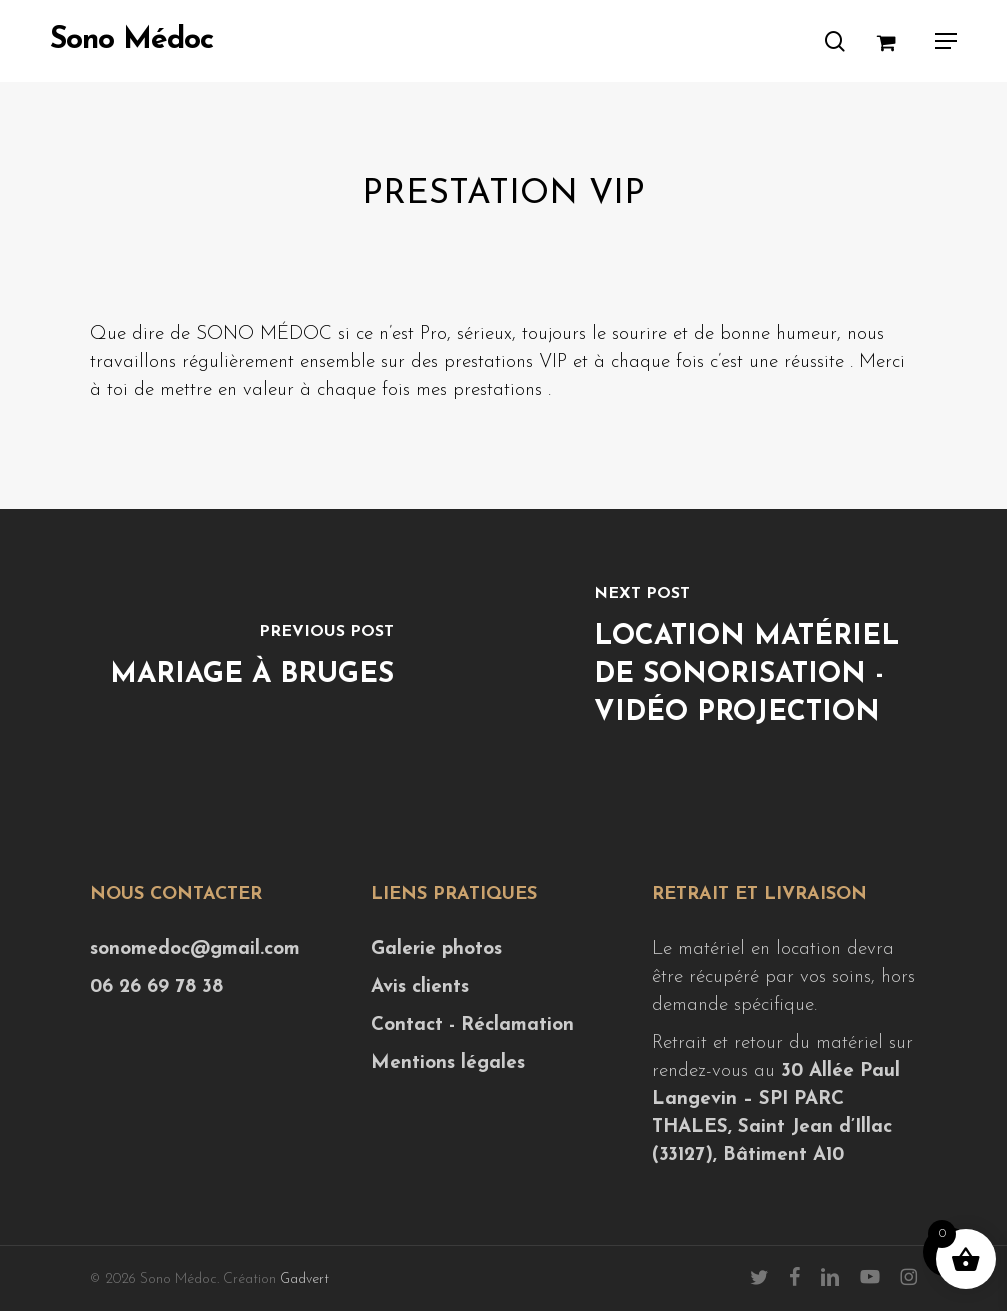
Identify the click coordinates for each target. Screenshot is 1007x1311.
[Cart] (896, 41)
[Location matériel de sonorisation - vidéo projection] (756, 659)
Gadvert (304, 1279)
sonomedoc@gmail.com (195, 949)
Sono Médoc (131, 41)
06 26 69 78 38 (156, 987)
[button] (946, 41)
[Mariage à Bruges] (252, 659)
